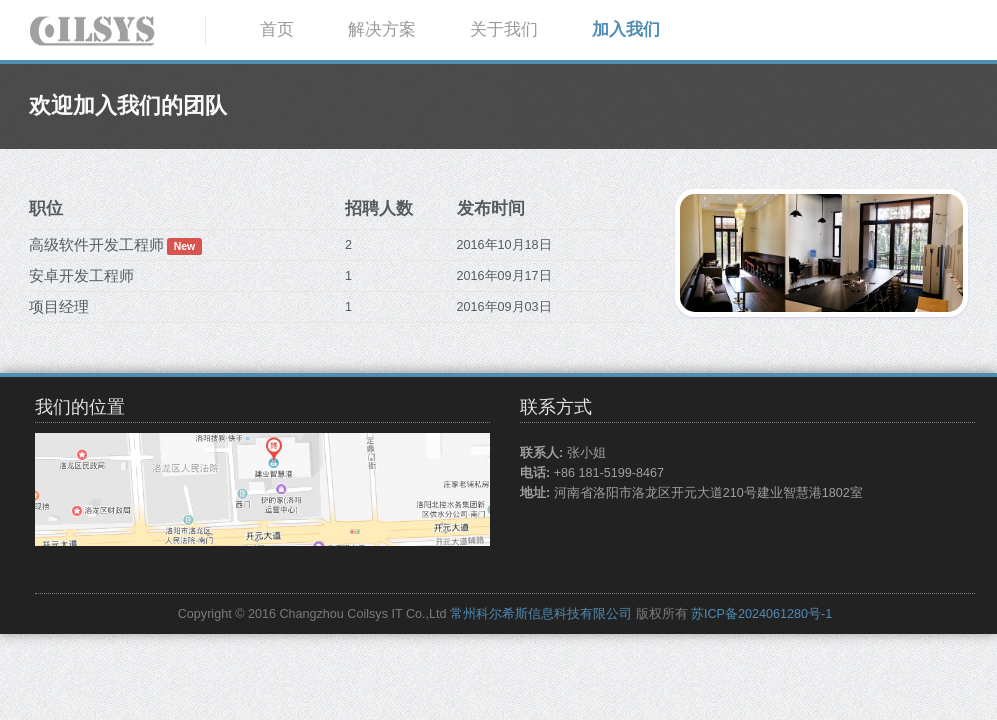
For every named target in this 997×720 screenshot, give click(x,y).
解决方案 (382, 29)
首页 (277, 29)
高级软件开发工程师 (96, 244)
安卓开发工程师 (81, 275)
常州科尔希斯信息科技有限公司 (541, 614)
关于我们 (504, 29)
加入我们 (626, 29)
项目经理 (59, 306)
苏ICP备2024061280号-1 (761, 614)
